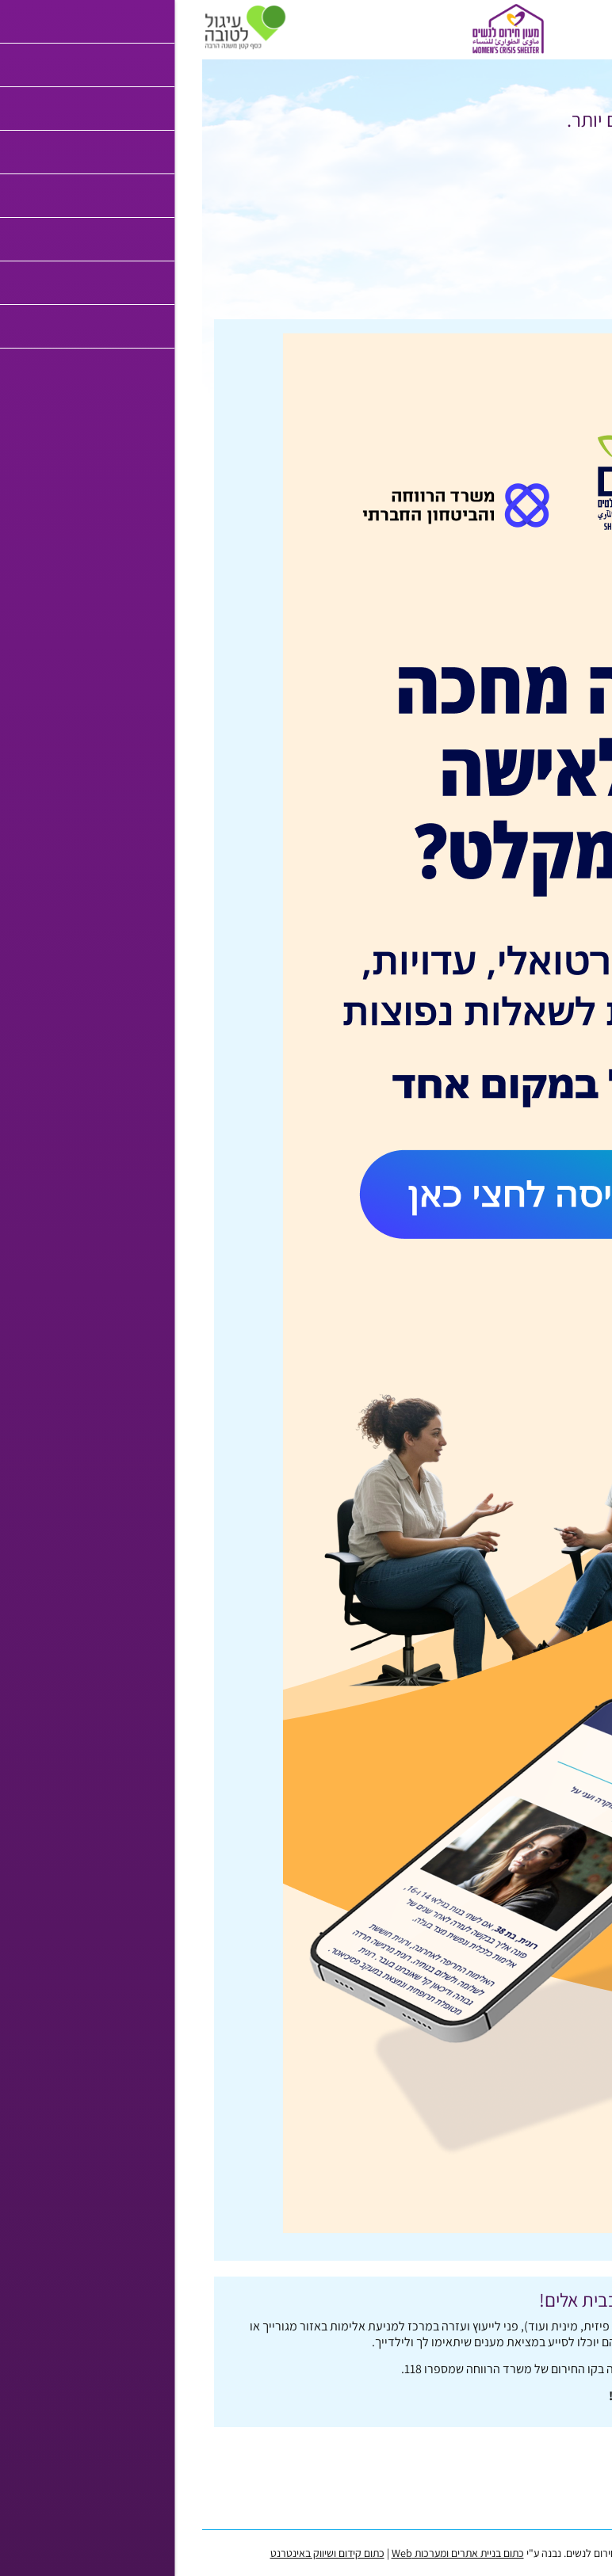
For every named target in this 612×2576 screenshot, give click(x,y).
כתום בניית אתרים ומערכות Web (255, 2553)
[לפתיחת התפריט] (592, 27)
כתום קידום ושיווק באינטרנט (125, 2553)
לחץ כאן (483, 155)
